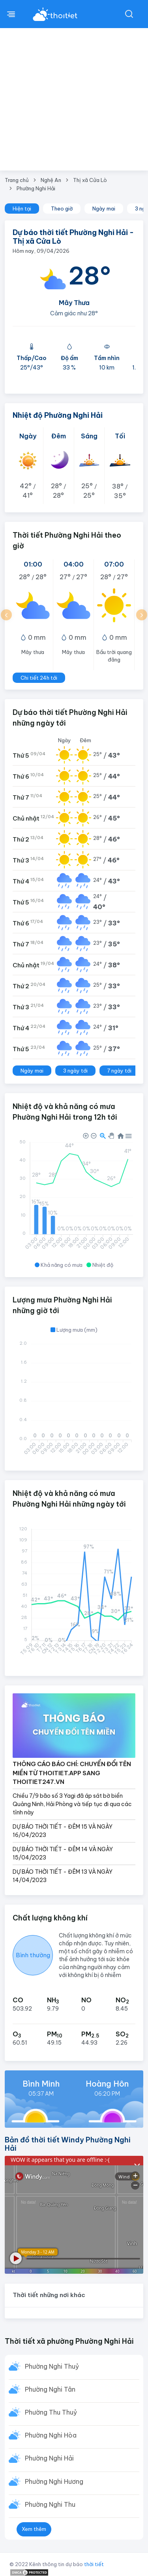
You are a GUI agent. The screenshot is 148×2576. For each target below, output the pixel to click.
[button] (6, 614)
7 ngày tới (119, 1070)
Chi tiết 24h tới (39, 678)
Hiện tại (22, 208)
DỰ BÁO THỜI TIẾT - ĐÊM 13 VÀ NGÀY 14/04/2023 (62, 1876)
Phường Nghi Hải (36, 188)
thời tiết (94, 2564)
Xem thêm (34, 2529)
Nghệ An (51, 180)
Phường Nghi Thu (50, 2504)
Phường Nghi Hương (54, 2481)
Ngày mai (103, 208)
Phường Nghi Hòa (51, 2435)
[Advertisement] (74, 106)
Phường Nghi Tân (50, 2389)
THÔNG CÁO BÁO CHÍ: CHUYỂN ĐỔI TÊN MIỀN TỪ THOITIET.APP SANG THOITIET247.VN (72, 1773)
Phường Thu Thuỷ (51, 2412)
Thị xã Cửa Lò (90, 180)
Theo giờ (62, 208)
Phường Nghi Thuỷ (52, 2366)
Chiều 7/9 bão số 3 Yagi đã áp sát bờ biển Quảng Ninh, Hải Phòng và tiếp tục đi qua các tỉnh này (72, 1804)
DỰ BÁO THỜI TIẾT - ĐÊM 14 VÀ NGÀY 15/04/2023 (63, 1853)
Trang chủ (17, 180)
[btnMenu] (11, 14)
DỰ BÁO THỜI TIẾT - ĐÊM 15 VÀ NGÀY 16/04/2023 (62, 1831)
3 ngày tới (75, 1070)
